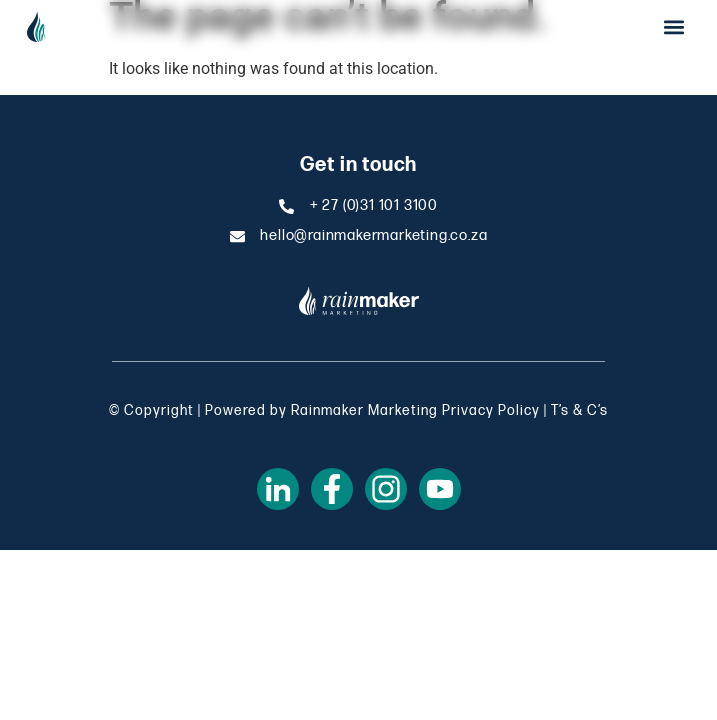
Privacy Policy (491, 410)
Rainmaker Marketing (364, 410)
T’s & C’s (579, 410)
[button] (673, 26)
